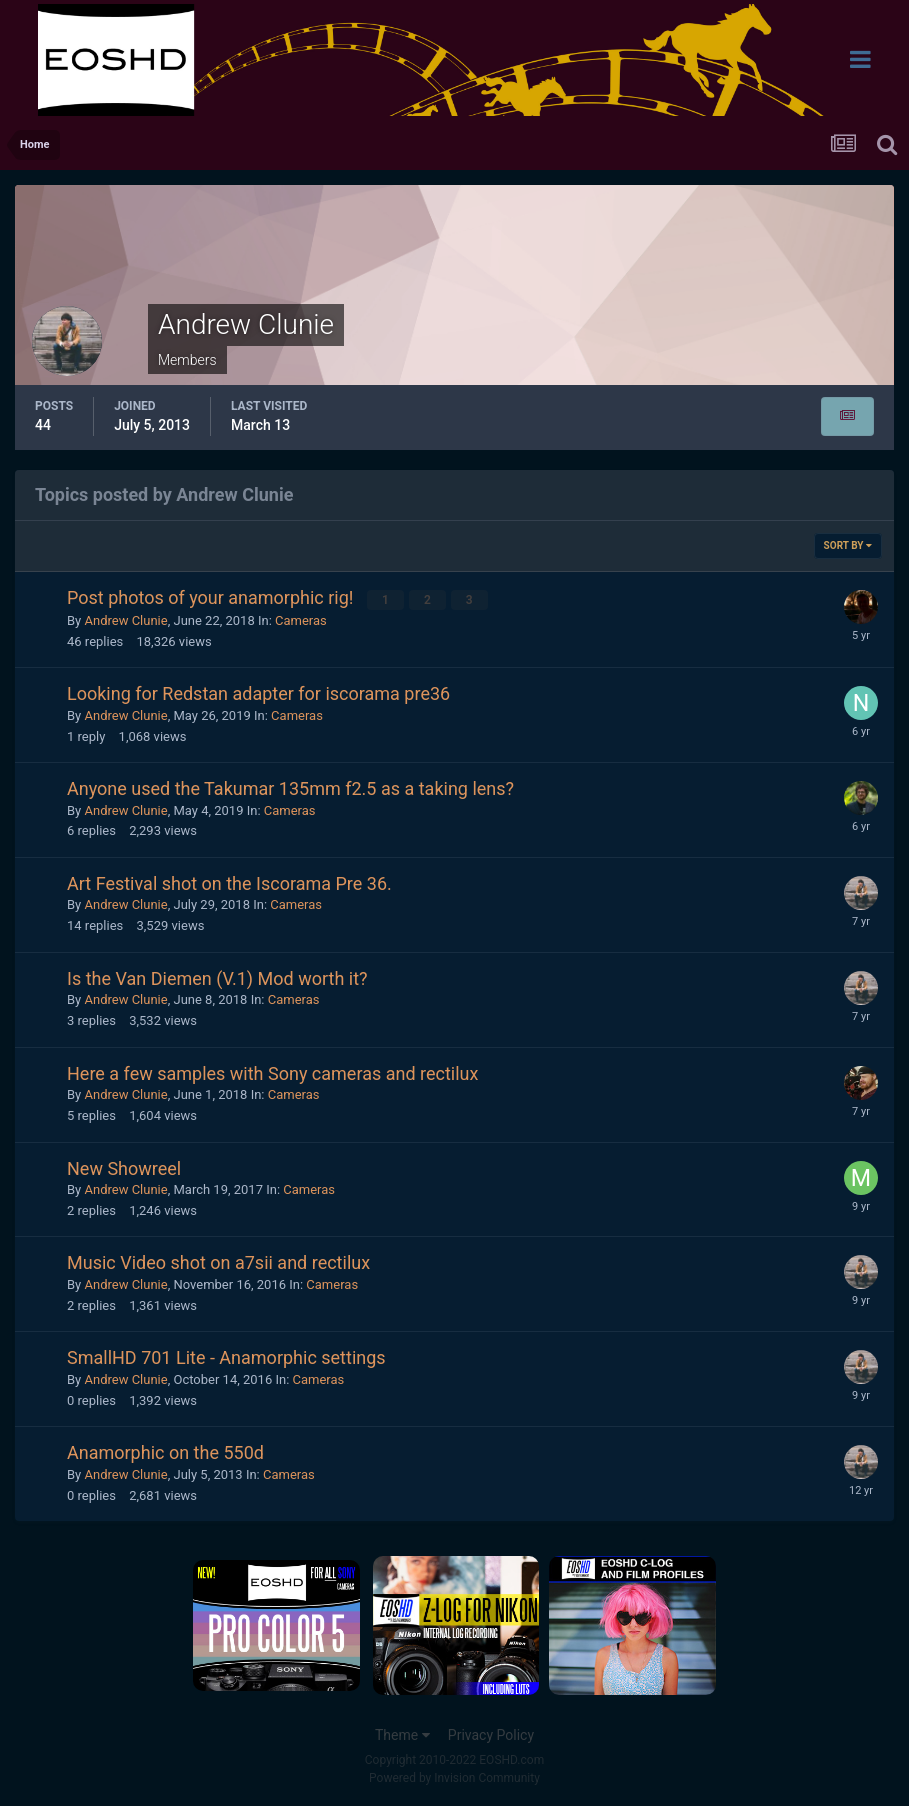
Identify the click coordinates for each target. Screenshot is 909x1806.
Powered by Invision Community (454, 1777)
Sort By (848, 545)
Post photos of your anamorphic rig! (212, 597)
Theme (402, 1734)
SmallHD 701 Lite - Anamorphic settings (226, 1357)
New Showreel (124, 1167)
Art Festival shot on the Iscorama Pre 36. (229, 882)
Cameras (301, 619)
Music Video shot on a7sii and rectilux (218, 1262)
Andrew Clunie (125, 619)
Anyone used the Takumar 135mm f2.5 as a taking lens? (290, 787)
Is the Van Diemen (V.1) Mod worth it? (217, 977)
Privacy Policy (491, 1734)
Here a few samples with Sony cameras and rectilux (272, 1072)
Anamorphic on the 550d (165, 1451)
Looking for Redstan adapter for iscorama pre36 (258, 692)
